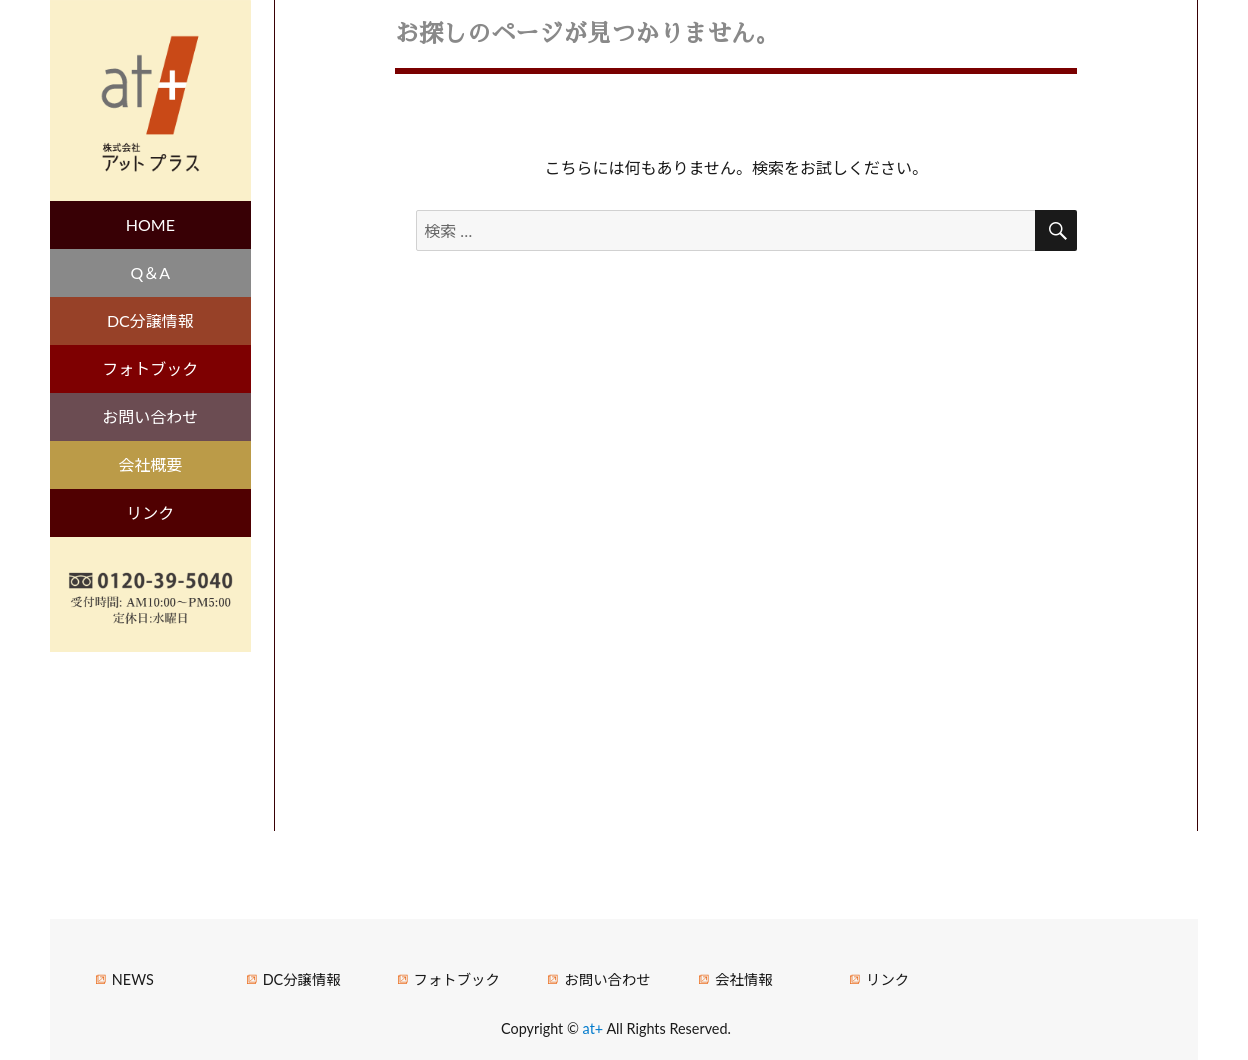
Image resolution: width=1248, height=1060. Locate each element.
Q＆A (151, 272)
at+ (595, 1028)
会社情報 (744, 979)
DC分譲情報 (150, 320)
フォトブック (150, 368)
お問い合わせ (150, 416)
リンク (150, 512)
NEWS (133, 979)
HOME (150, 224)
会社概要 (150, 464)
